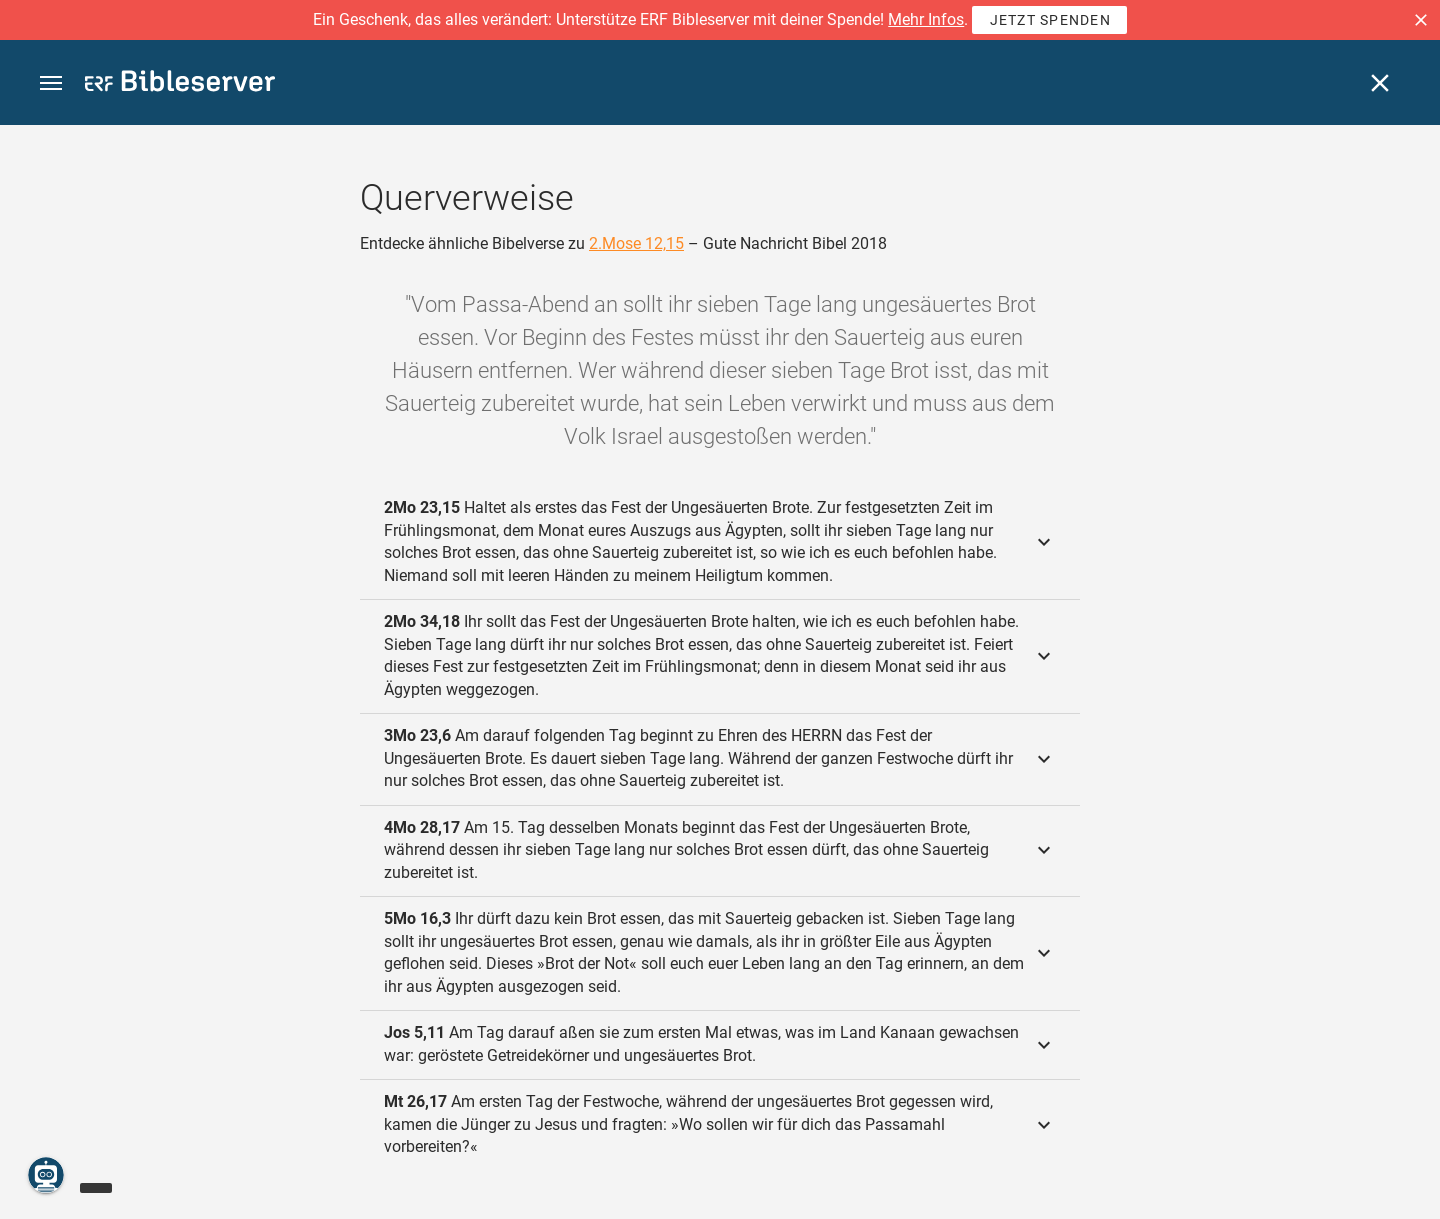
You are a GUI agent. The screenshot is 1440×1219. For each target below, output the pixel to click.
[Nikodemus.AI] (46, 1175)
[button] (1421, 20)
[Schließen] (1380, 83)
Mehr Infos (926, 19)
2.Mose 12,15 (636, 243)
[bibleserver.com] (180, 84)
